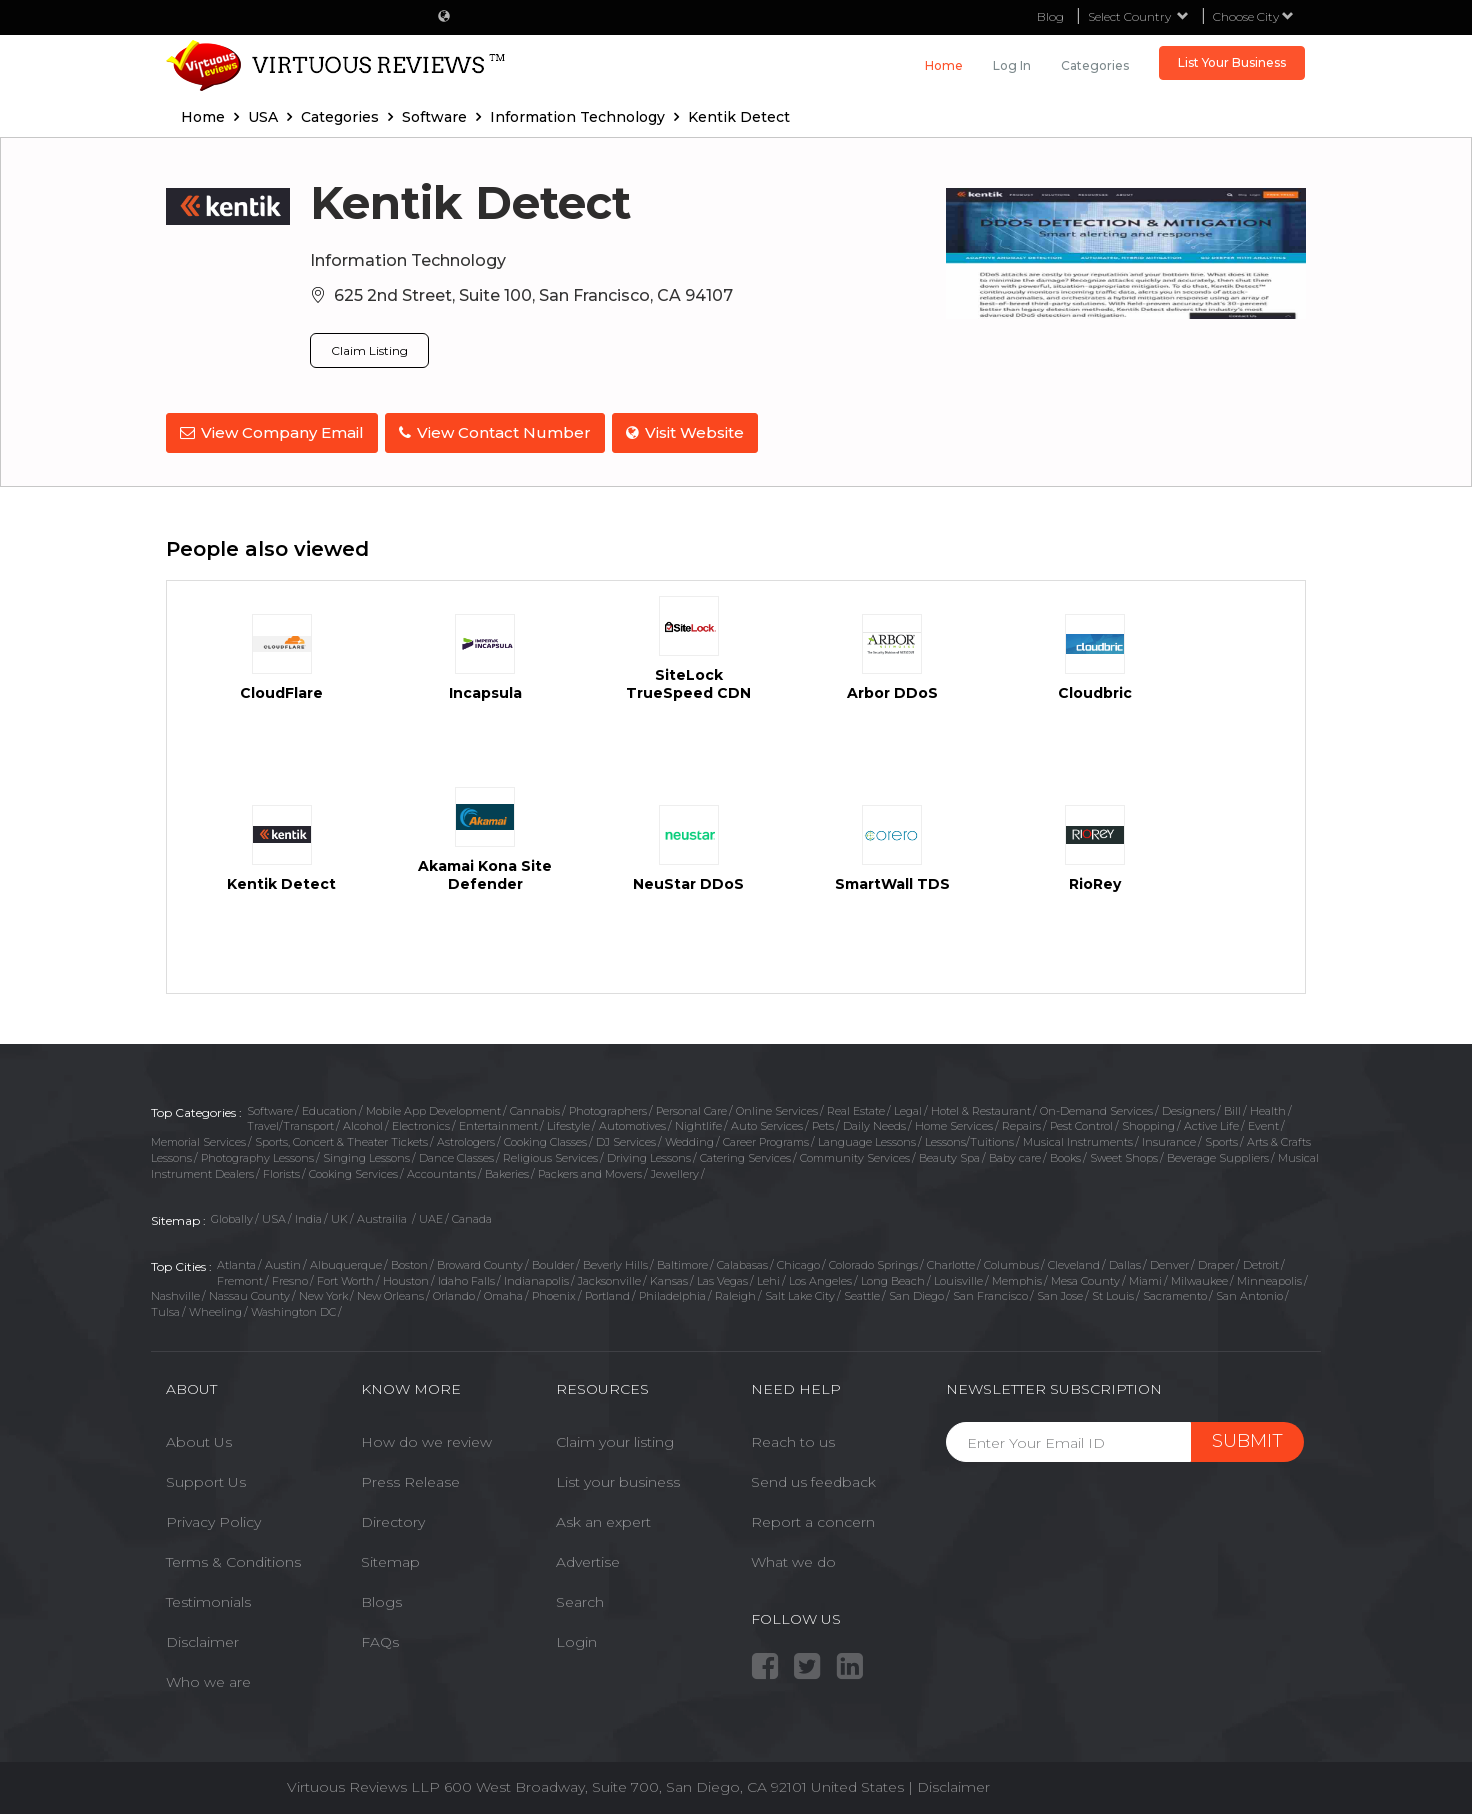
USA (274, 1216)
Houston (406, 1278)
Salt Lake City (800, 1293)
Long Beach (893, 1278)
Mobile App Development (433, 1108)
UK (339, 1216)
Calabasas (742, 1262)
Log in (1012, 65)
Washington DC (293, 1309)
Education (329, 1108)
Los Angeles (820, 1278)
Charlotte (951, 1262)
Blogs (381, 1599)
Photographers (608, 1108)
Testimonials (208, 1599)
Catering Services (745, 1155)
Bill (1232, 1108)
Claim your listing (615, 1439)
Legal (908, 1108)
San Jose (1060, 1293)
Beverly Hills (615, 1262)
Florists (281, 1170)
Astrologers (466, 1139)
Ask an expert (603, 1519)
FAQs (380, 1639)
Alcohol (363, 1123)
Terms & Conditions (233, 1559)
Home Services (954, 1123)
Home (944, 65)
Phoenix (554, 1293)
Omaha (503, 1293)
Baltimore (682, 1262)
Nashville (175, 1293)
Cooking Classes (545, 1139)
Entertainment (498, 1123)
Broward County (480, 1262)
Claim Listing (369, 350)
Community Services (855, 1155)
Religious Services (550, 1155)
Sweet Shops (1124, 1155)
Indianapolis (536, 1278)
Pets (823, 1123)
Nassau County (249, 1293)
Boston (409, 1262)
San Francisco (990, 1293)
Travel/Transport (290, 1123)
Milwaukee (1199, 1278)
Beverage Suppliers (1218, 1155)
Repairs (1021, 1123)
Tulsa (165, 1309)
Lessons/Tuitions (969, 1139)
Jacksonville (609, 1278)
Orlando (454, 1293)
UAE (431, 1216)
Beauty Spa (949, 1155)
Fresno (290, 1278)
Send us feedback (813, 1479)
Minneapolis (1269, 1278)
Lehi (768, 1278)
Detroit (1261, 1262)
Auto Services (767, 1123)
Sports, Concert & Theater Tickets (341, 1139)
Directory (393, 1519)
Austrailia (383, 1216)
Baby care (1015, 1155)
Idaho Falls (466, 1278)
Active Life (1211, 1123)
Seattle (862, 1293)
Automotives (632, 1123)
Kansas (669, 1278)
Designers (1188, 1108)
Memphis (1017, 1278)
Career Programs (766, 1139)
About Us (199, 1439)
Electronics (421, 1123)
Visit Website (691, 432)
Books (1065, 1155)
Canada (472, 1216)
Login (576, 1639)
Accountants (441, 1170)
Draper (1216, 1262)
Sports (1221, 1139)
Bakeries (507, 1170)
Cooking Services (353, 1170)
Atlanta (236, 1262)
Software (270, 1108)
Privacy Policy (213, 1519)
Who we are (208, 1679)
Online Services (777, 1108)
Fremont (240, 1278)
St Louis (1113, 1293)
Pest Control (1081, 1123)
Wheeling (215, 1309)
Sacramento (1175, 1293)
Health (1268, 1108)
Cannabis (535, 1108)
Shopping (1148, 1123)
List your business (618, 1479)
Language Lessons (867, 1139)
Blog (1050, 16)
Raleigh (735, 1293)
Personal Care (691, 1108)
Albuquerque (346, 1262)
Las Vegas (722, 1278)
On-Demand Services (1096, 1108)
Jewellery (675, 1170)
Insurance (1169, 1139)
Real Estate (856, 1108)
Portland (607, 1293)
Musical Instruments (1078, 1139)
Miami (1145, 1278)
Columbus (1011, 1262)
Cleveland (1074, 1262)
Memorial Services (198, 1139)
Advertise (588, 1559)
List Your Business (1232, 62)
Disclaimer (202, 1639)
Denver (1169, 1262)
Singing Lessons (366, 1155)
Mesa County (1085, 1278)
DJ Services (626, 1139)
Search (580, 1599)
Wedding (689, 1139)
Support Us (206, 1479)
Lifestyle (568, 1123)
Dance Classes (456, 1155)
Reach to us (793, 1439)
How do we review (426, 1439)
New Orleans (390, 1293)
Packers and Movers (590, 1170)
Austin (283, 1262)
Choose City (1253, 16)
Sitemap (390, 1559)
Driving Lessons (649, 1155)
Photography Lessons (257, 1155)
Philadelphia (672, 1293)
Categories (1095, 65)
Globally (232, 1216)
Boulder (553, 1262)
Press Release (410, 1479)
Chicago (798, 1262)
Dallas (1125, 1262)
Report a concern (813, 1519)
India (308, 1216)
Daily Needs (874, 1123)
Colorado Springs (873, 1262)
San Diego (916, 1293)
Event (1263, 1123)
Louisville (958, 1278)
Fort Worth (345, 1278)
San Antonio (1249, 1293)
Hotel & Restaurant (981, 1108)
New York (323, 1293)
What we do (793, 1559)
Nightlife (698, 1123)
